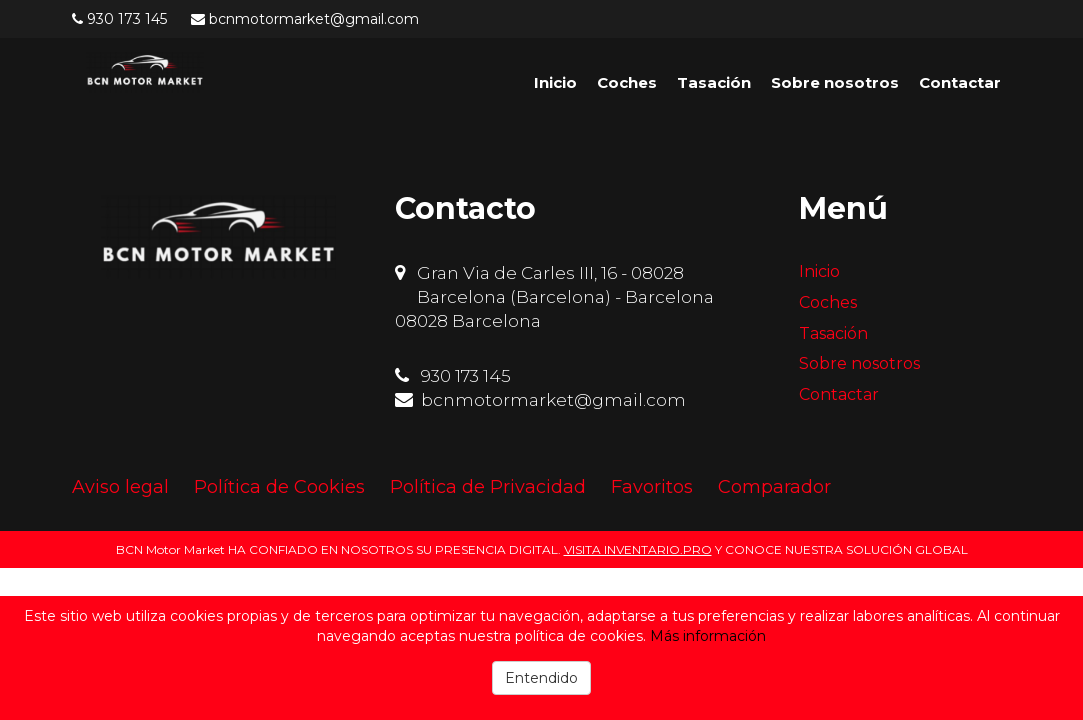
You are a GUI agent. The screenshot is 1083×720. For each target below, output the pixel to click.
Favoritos (652, 487)
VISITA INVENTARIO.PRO (638, 549)
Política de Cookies (279, 487)
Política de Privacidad (488, 487)
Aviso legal (120, 487)
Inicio (555, 82)
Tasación (714, 82)
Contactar (960, 82)
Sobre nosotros (835, 82)
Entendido (541, 678)
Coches (627, 82)
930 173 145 (127, 19)
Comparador (774, 487)
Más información (708, 636)
